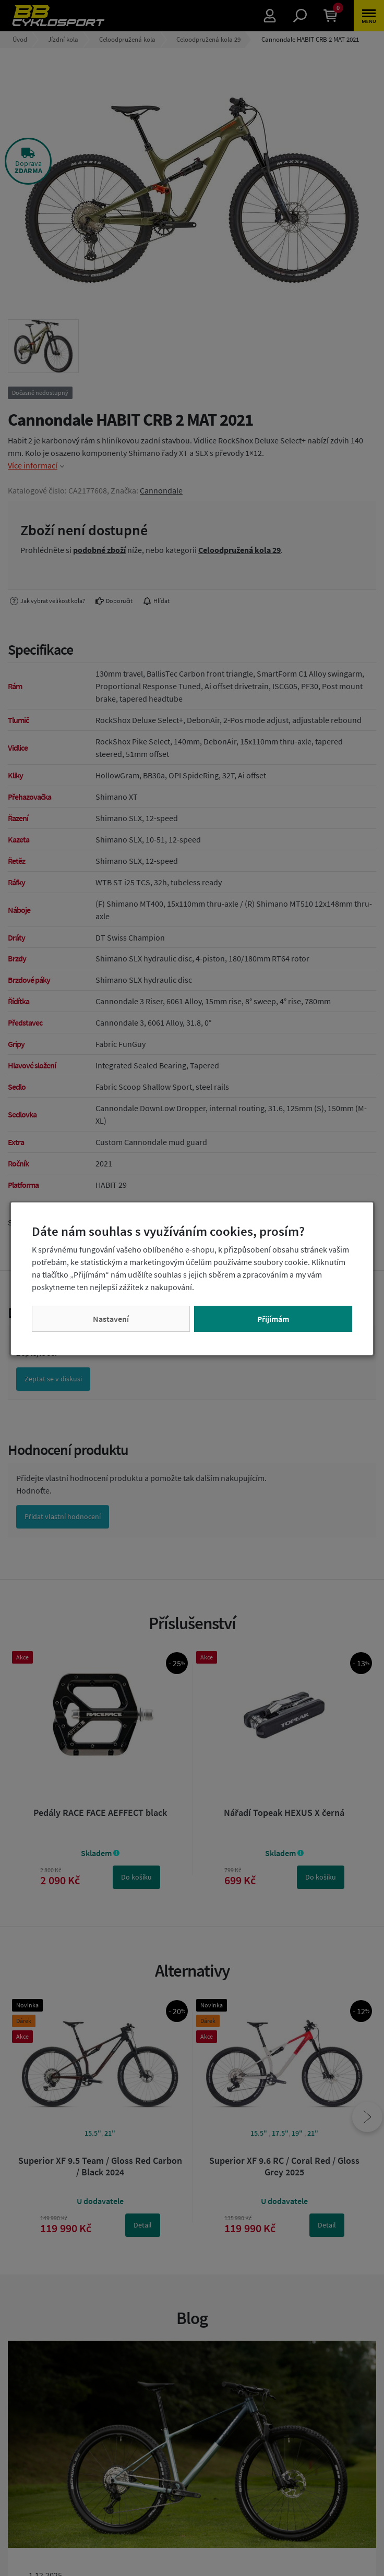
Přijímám (273, 1319)
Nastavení (111, 1319)
